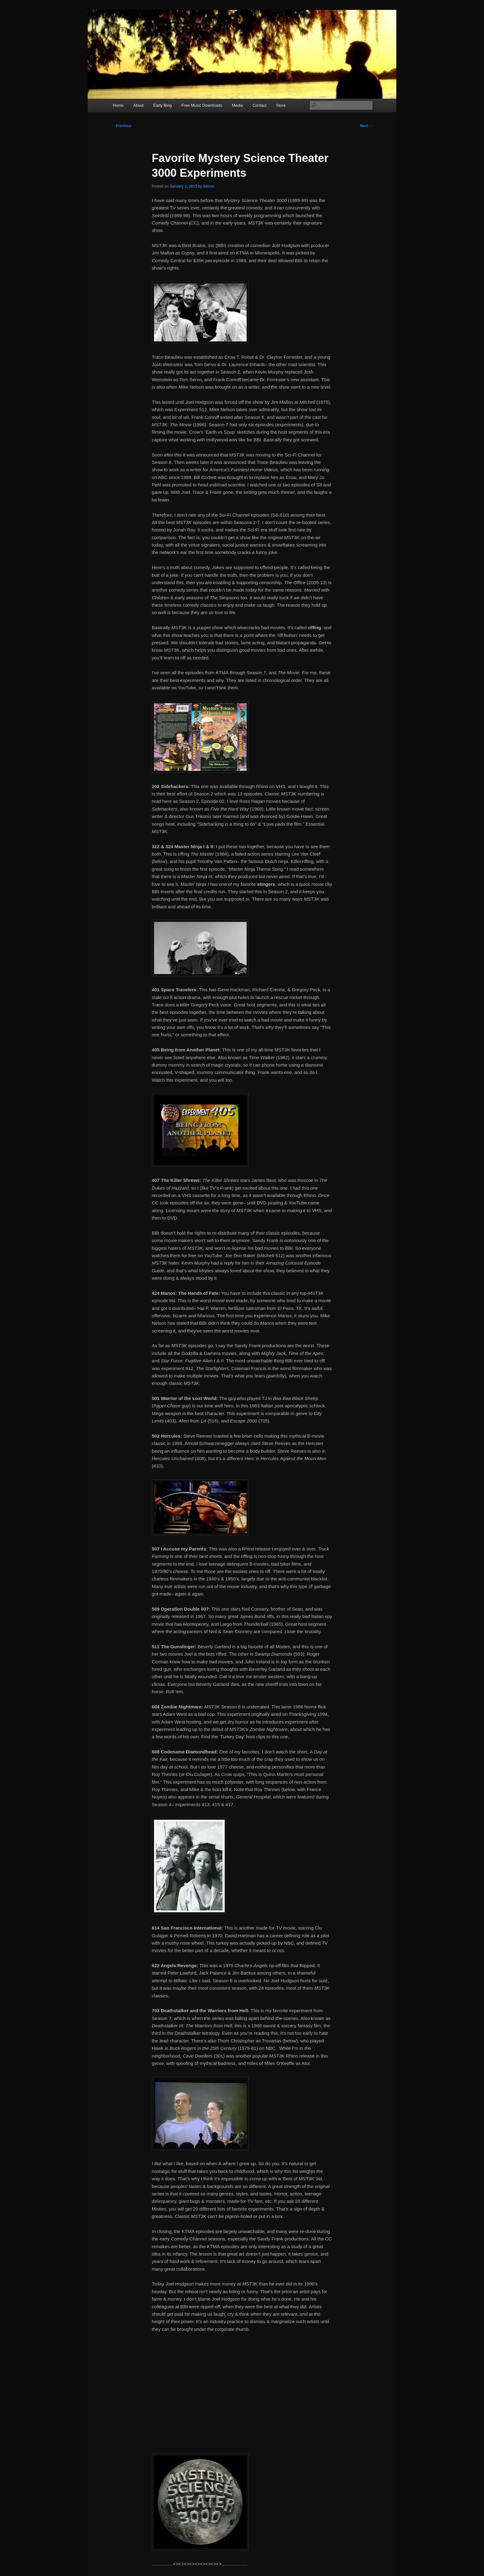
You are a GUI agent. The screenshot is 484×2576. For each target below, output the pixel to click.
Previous (121, 126)
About (138, 105)
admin (208, 186)
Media (237, 105)
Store (281, 105)
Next (366, 126)
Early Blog (162, 105)
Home (118, 105)
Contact (259, 105)
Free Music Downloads (202, 105)
